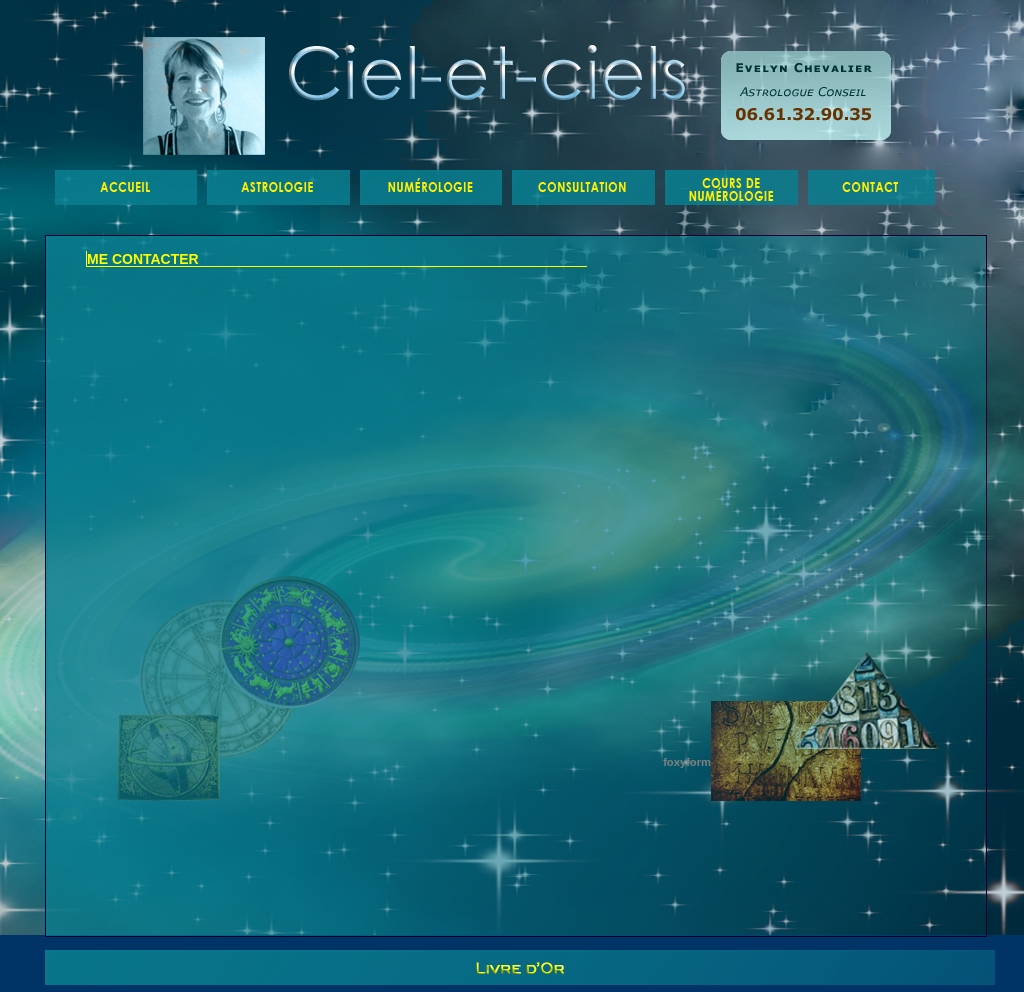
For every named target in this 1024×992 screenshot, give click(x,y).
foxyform (687, 762)
